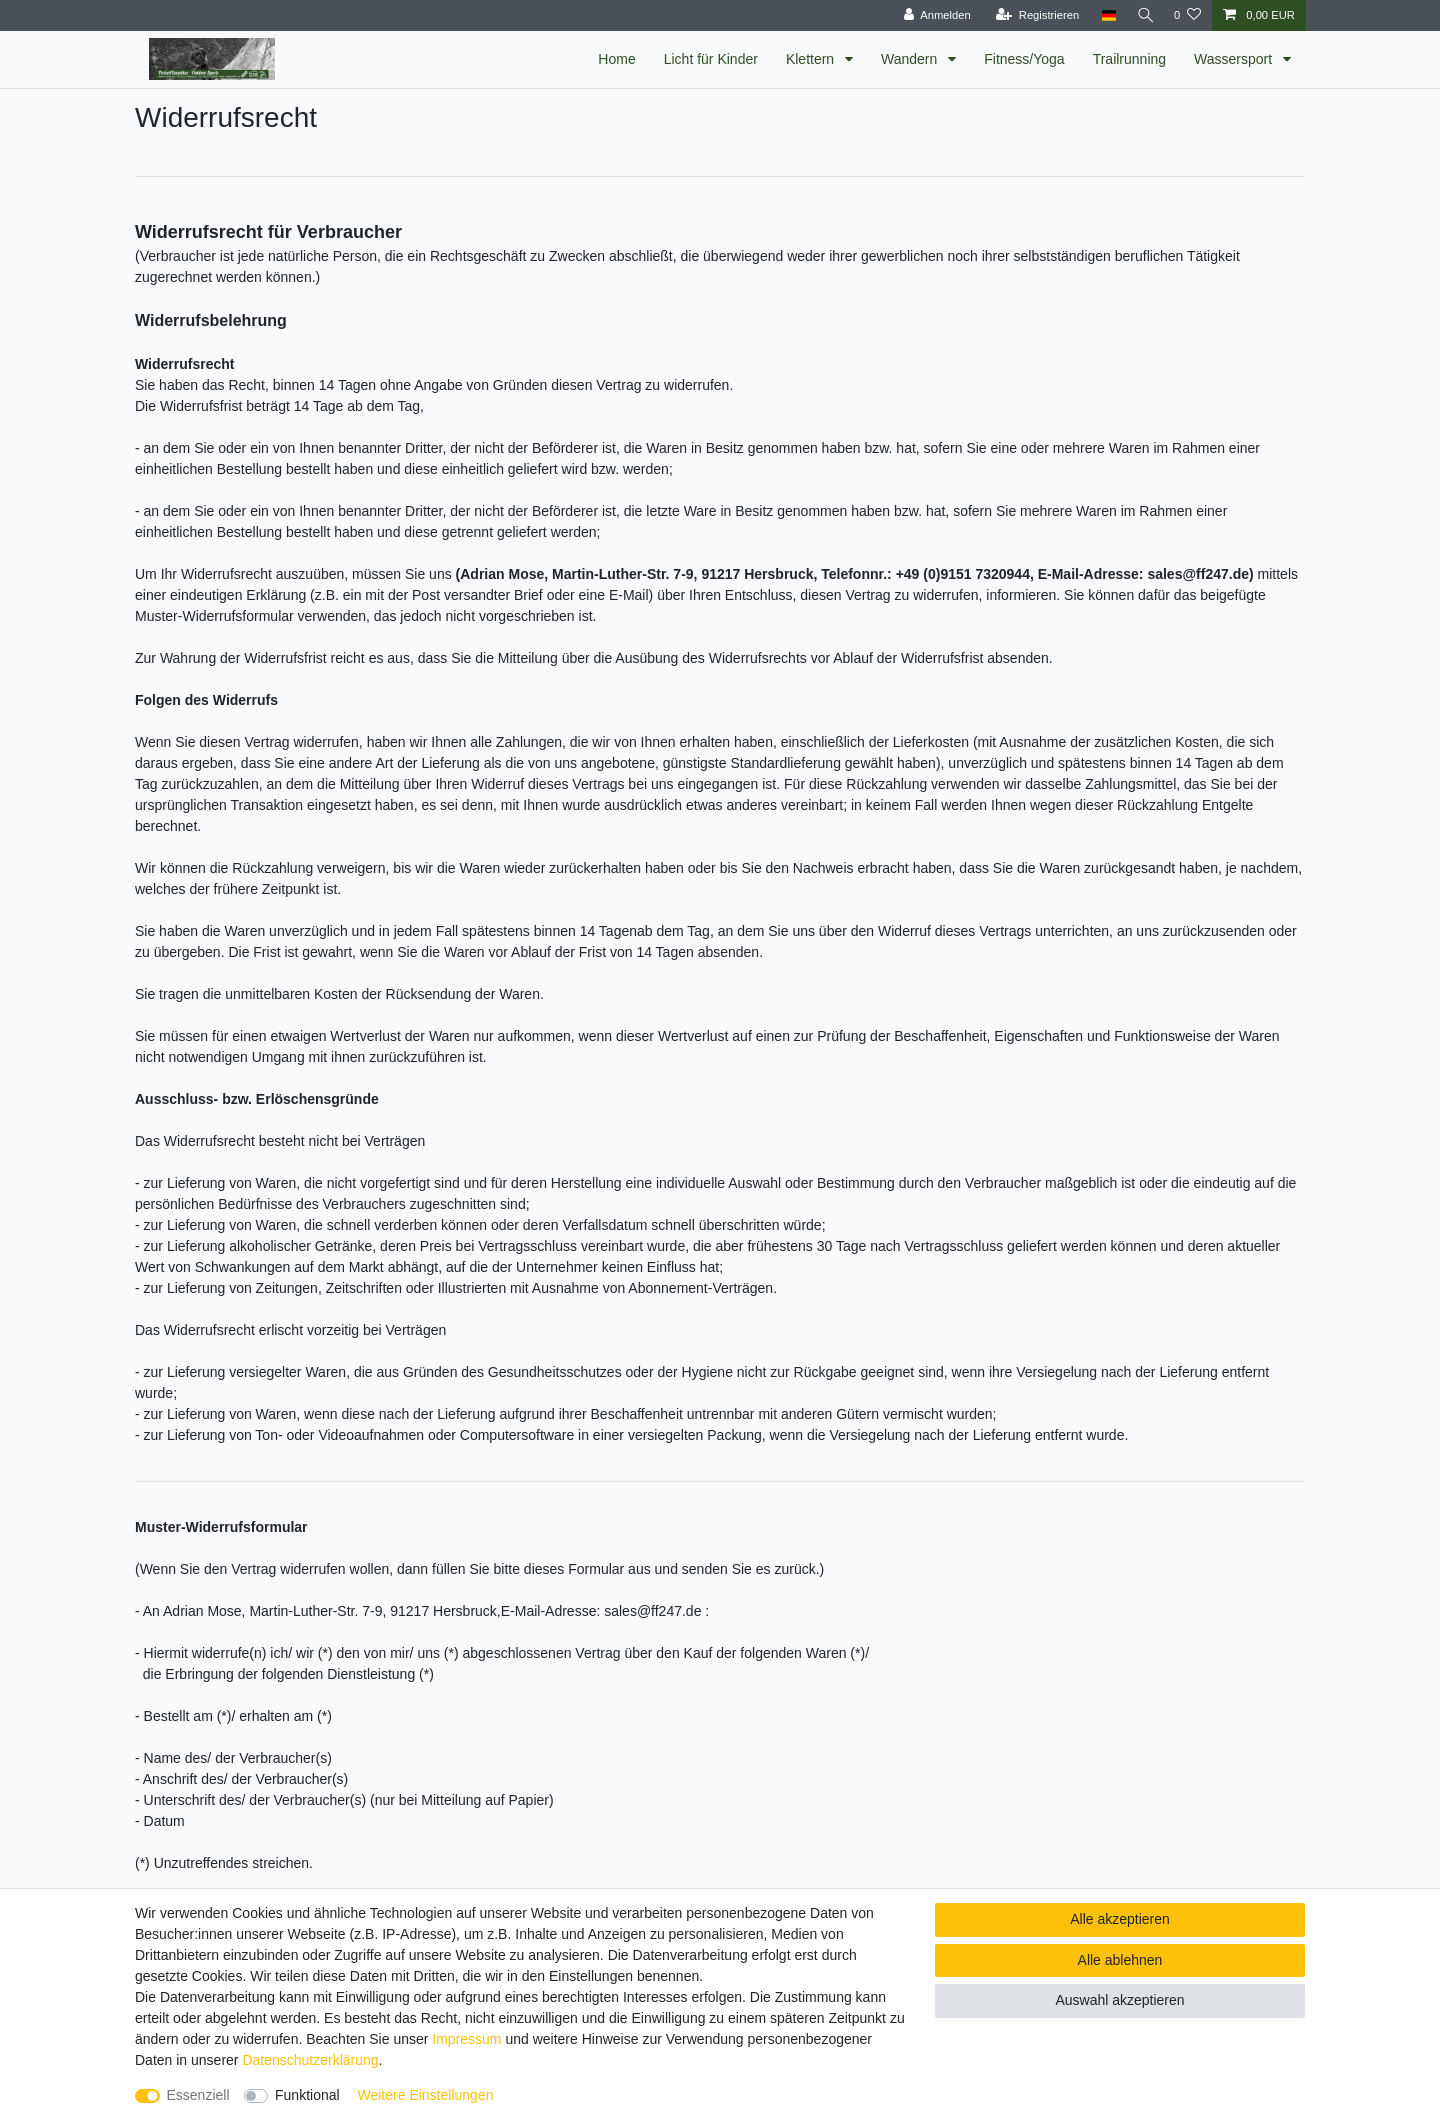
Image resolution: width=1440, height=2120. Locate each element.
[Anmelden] (932, 15)
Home (616, 59)
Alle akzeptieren (1120, 1919)
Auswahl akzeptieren (1119, 2000)
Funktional (307, 2095)
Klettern (812, 59)
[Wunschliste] (1187, 15)
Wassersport (1235, 59)
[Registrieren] (1032, 15)
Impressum (466, 2039)
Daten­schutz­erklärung (310, 2060)
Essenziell (198, 2095)
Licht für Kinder (711, 59)
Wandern (911, 59)
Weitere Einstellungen (426, 2095)
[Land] (1103, 15)
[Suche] (1143, 15)
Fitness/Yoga (1024, 59)
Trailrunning (1129, 59)
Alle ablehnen (1120, 1960)
